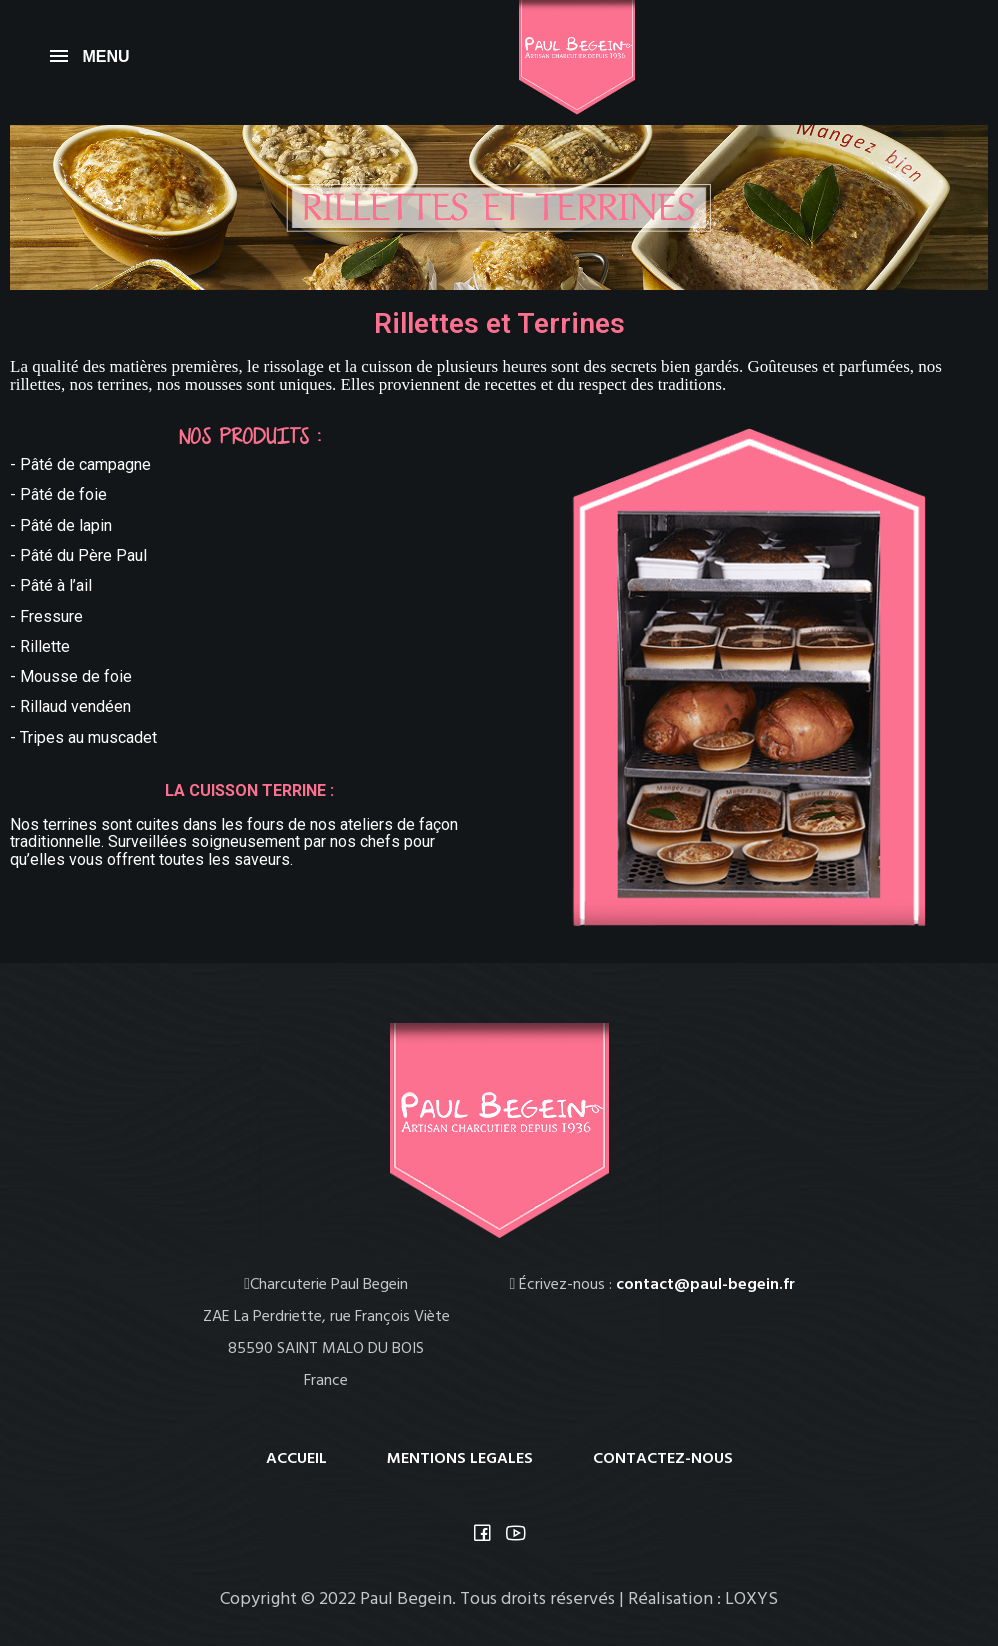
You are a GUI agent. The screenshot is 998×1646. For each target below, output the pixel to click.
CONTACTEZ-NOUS (663, 1459)
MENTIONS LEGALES (460, 1459)
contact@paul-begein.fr (705, 1285)
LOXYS (751, 1599)
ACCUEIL (296, 1459)
